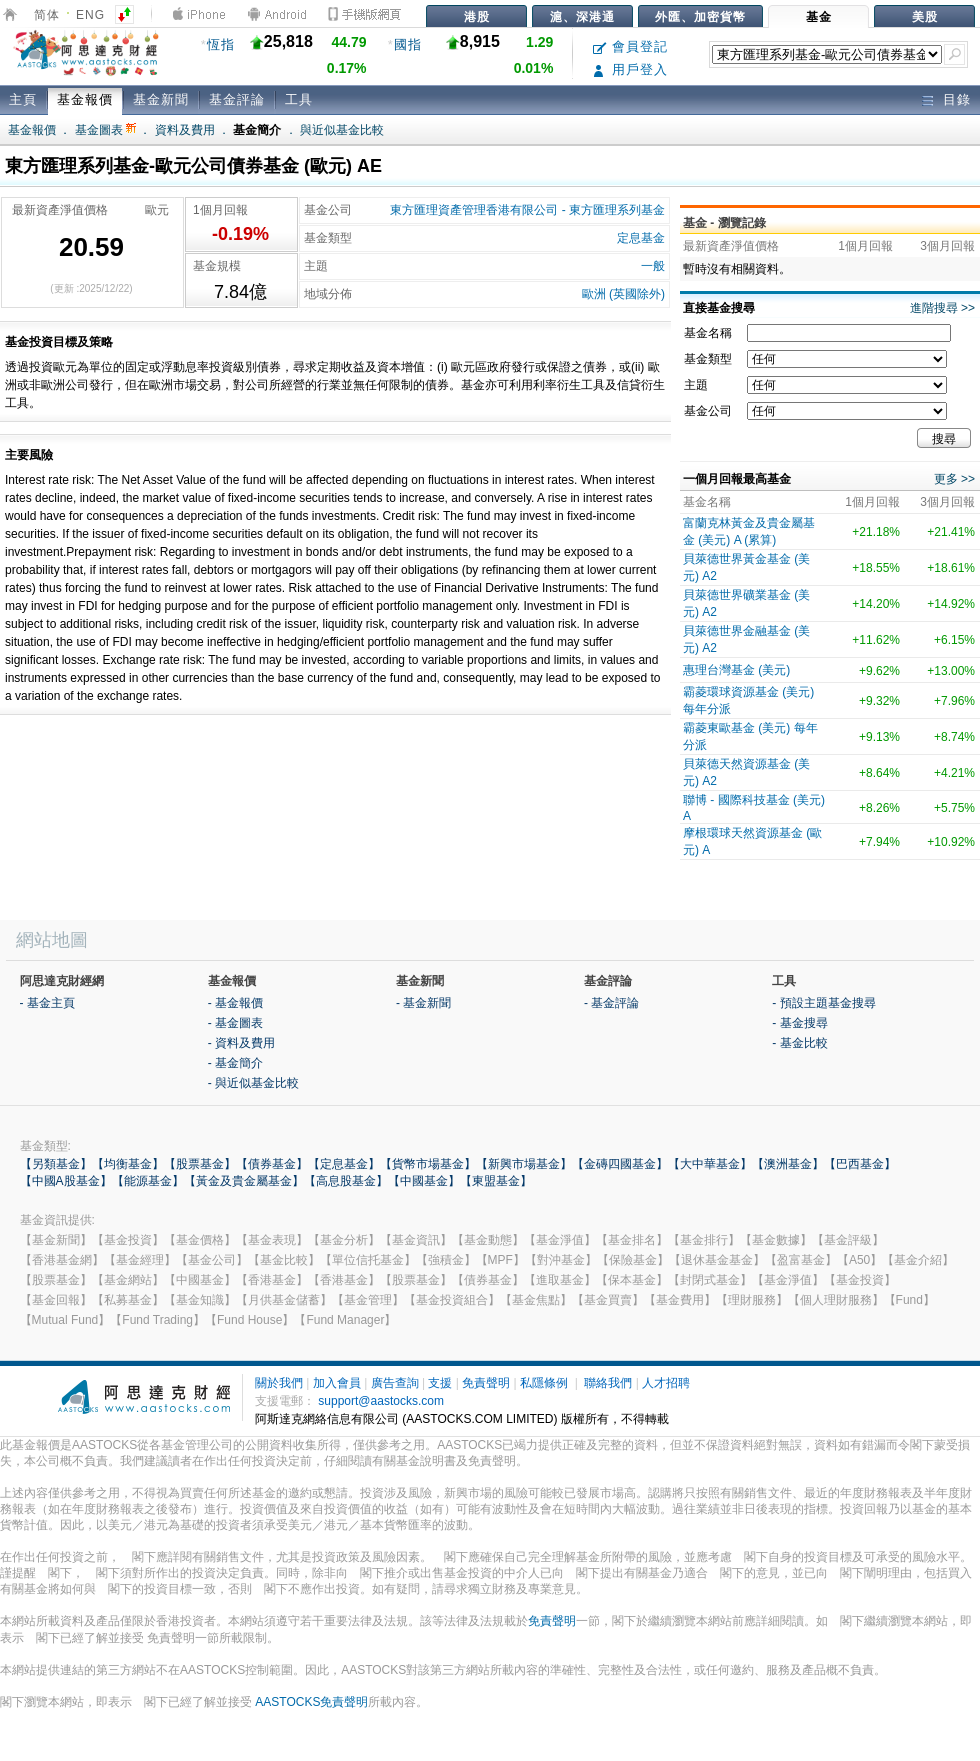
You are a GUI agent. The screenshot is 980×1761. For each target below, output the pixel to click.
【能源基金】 (148, 1181)
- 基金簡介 (235, 1063)
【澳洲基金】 (788, 1164)
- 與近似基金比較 (253, 1083)
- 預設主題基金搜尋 (823, 1003)
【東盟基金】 (496, 1181)
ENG (90, 15)
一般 (653, 266)
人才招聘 (666, 1383)
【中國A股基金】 (66, 1181)
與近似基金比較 (342, 130)
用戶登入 (630, 69)
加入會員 (337, 1383)
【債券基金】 (272, 1164)
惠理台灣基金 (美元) (736, 670)
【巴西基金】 (860, 1164)
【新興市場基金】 (524, 1164)
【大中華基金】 (710, 1164)
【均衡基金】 (128, 1164)
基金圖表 (105, 130)
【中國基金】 (424, 1181)
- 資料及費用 (241, 1043)
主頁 (23, 99)
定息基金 (641, 238)
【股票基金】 (200, 1164)
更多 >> (954, 479)
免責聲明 (486, 1383)
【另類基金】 (56, 1164)
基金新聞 (161, 99)
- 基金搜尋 (799, 1023)
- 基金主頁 (47, 1003)
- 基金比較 (799, 1043)
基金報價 (85, 99)
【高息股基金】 (346, 1181)
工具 (299, 99)
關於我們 (279, 1383)
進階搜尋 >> (942, 308)
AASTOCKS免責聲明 (311, 1702)
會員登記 (630, 46)
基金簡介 (257, 130)
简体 (47, 15)
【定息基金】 (344, 1164)
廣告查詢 (395, 1383)
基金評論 (237, 99)
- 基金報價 (235, 1003)
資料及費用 (185, 130)
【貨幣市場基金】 (428, 1164)
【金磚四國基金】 (620, 1164)
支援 (440, 1383)
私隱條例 (544, 1383)
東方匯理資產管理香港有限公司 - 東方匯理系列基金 (527, 210)
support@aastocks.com (381, 1401)
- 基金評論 (611, 1003)
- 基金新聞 (423, 1003)
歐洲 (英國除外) (623, 294)
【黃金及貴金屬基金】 (244, 1181)
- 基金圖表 (235, 1023)
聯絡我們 (608, 1383)
